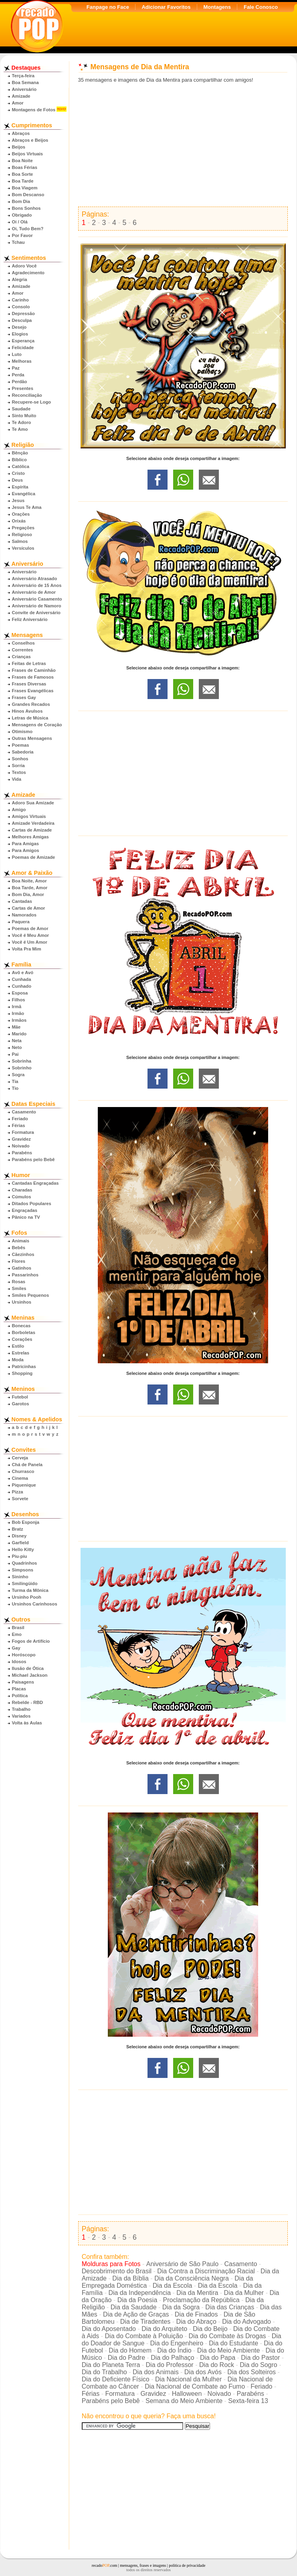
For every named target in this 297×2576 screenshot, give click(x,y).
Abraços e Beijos (30, 140)
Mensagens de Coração (37, 724)
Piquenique (24, 1485)
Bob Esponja (25, 1522)
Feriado (20, 1118)
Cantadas (22, 901)
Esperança (23, 340)
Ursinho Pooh (26, 1597)
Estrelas (21, 1352)
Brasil (18, 1627)
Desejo (19, 327)
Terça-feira (23, 75)
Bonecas (21, 1325)
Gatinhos (21, 1268)
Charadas (22, 1190)
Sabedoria (23, 751)
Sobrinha (21, 1061)
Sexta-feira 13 (248, 2400)
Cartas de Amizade (32, 830)
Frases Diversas (29, 683)
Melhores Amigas (30, 836)
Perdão (19, 381)
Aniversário (24, 89)
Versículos (23, 548)
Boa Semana (25, 82)
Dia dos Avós (203, 2372)
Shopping (22, 1373)
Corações (22, 1339)
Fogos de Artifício (31, 1641)
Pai (15, 1054)
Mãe (16, 1027)
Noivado (21, 1145)
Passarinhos (25, 1274)
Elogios (20, 334)
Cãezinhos (23, 1254)
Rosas (19, 1281)
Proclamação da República (201, 2300)
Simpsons (22, 1569)
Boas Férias (24, 167)
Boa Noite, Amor (29, 880)
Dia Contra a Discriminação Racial (206, 2271)
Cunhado (21, 986)
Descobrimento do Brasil (117, 2271)
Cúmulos (21, 1196)
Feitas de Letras (29, 663)
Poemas (20, 745)
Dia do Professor (170, 2364)
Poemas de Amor (30, 928)
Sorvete (20, 1498)
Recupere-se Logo (31, 402)
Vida (16, 779)
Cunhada (21, 979)
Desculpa (22, 320)
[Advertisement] (183, 145)
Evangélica (23, 493)
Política (20, 1695)
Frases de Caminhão (34, 670)
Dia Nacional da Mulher (188, 2379)
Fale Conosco (261, 7)
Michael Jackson (30, 1675)
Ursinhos (22, 1302)
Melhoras (22, 361)
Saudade (21, 408)
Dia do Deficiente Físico (116, 2379)
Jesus (18, 500)
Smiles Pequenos (30, 1295)
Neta (17, 1040)
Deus (17, 480)
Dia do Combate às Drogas (227, 2336)
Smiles (19, 1288)
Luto (17, 354)
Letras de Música (30, 717)
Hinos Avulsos (27, 711)
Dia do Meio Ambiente (228, 2350)
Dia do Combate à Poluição (144, 2336)
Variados (21, 1716)
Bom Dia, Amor (28, 894)
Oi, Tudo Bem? (28, 228)
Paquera (21, 921)
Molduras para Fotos (111, 2264)
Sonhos (20, 758)
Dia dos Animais (156, 2372)
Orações (21, 514)
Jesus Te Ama (27, 507)
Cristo (18, 473)
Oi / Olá (20, 221)
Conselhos (23, 643)
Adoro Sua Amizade (33, 802)
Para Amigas (25, 843)
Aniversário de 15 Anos (37, 585)
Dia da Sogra (181, 2307)
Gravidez (21, 1139)
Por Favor (22, 235)
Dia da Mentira (197, 2292)
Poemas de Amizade (33, 857)
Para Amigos (25, 850)
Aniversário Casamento (37, 599)
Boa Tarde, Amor (30, 887)
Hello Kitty (23, 1549)
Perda (18, 374)
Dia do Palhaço (172, 2357)
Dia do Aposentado (109, 2328)
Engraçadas (24, 1210)
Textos (19, 772)
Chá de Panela (27, 1464)
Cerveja (20, 1457)
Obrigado (22, 215)
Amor (18, 102)
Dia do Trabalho (104, 2372)
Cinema (20, 1478)
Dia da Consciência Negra (191, 2278)
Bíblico (19, 459)
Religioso (22, 534)
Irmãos (19, 1020)
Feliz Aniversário (30, 619)
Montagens (217, 7)
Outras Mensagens (32, 738)
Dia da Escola (172, 2285)
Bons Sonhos (26, 208)
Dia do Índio (174, 2350)
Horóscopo (24, 1654)
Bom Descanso (28, 194)
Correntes (22, 649)
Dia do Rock (216, 2364)
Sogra (18, 1074)
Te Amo (20, 429)
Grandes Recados (31, 704)
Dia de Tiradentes (145, 2321)
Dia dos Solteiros (251, 2372)
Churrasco (23, 1471)
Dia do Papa (217, 2357)
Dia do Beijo (210, 2328)
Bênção (20, 452)
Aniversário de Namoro (36, 605)
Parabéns (22, 1152)
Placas (19, 1688)
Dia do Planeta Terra (111, 2364)
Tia (15, 1081)
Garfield (20, 1542)
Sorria (18, 765)
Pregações (23, 527)
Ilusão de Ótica (28, 1668)
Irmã (17, 1006)
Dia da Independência (139, 2292)
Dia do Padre (126, 2357)
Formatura (23, 1132)
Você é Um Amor (29, 942)
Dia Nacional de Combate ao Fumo (195, 2386)
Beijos (19, 147)
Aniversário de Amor (34, 592)
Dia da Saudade (134, 2307)
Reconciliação (27, 395)
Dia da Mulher (244, 2292)
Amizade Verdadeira (33, 823)
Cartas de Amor (28, 908)
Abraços (21, 133)
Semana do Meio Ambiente (183, 2400)
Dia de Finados (196, 2314)
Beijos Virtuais (27, 153)
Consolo (21, 306)
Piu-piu (19, 1556)
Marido (19, 1033)
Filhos (18, 999)
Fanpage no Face (108, 7)
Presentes (23, 388)
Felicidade (23, 347)
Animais (21, 1240)
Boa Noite (22, 160)
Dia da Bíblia (130, 2278)
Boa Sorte (22, 174)
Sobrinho (22, 1067)
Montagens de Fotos (34, 109)
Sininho (20, 1576)
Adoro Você (24, 265)
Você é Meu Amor (30, 935)
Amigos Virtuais (29, 816)
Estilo (18, 1346)
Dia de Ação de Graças (136, 2314)
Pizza (17, 1491)
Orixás (19, 520)
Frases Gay (24, 697)
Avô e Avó (22, 972)
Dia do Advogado (246, 2321)
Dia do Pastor (260, 2357)
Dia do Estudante (233, 2343)
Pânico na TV (26, 1217)
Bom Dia (21, 201)
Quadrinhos (24, 1563)
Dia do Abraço (196, 2321)
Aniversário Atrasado (34, 578)
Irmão (18, 1013)
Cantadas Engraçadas (35, 1183)
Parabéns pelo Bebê (33, 1159)
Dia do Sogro (258, 2364)
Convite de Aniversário (36, 612)
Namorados (24, 914)
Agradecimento (28, 272)
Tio (15, 1088)
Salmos (20, 541)
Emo (17, 1634)
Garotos (20, 1403)
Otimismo (22, 731)
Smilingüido (25, 1583)
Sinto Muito (24, 415)
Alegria (19, 279)
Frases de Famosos (33, 677)
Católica (21, 466)
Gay (16, 1648)
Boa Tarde (23, 181)
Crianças (21, 656)
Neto (17, 1047)
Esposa (20, 993)
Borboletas (23, 1332)
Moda (18, 1359)
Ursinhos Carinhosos (34, 1603)
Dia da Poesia (137, 2300)
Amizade (21, 96)
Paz (16, 368)
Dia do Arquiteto (164, 2328)
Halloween (187, 2393)
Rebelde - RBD (27, 1702)
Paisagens (23, 1682)
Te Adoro (21, 422)
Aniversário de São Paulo (182, 2264)
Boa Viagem (25, 187)
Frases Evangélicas (33, 690)
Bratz (17, 1529)
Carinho (20, 299)
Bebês (19, 1247)
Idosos (19, 1661)
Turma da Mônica (30, 1590)
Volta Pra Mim (26, 948)
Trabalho (21, 1709)
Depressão (23, 313)
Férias (18, 1125)
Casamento (24, 1111)
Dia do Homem (130, 2350)
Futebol (20, 1396)
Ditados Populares (31, 1203)
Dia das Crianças (229, 2307)
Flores (19, 1261)
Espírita (20, 486)
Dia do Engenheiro (177, 2343)
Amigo (19, 809)
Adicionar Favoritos (165, 7)
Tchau (18, 242)
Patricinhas (24, 1366)
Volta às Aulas (27, 1722)
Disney (19, 1535)
